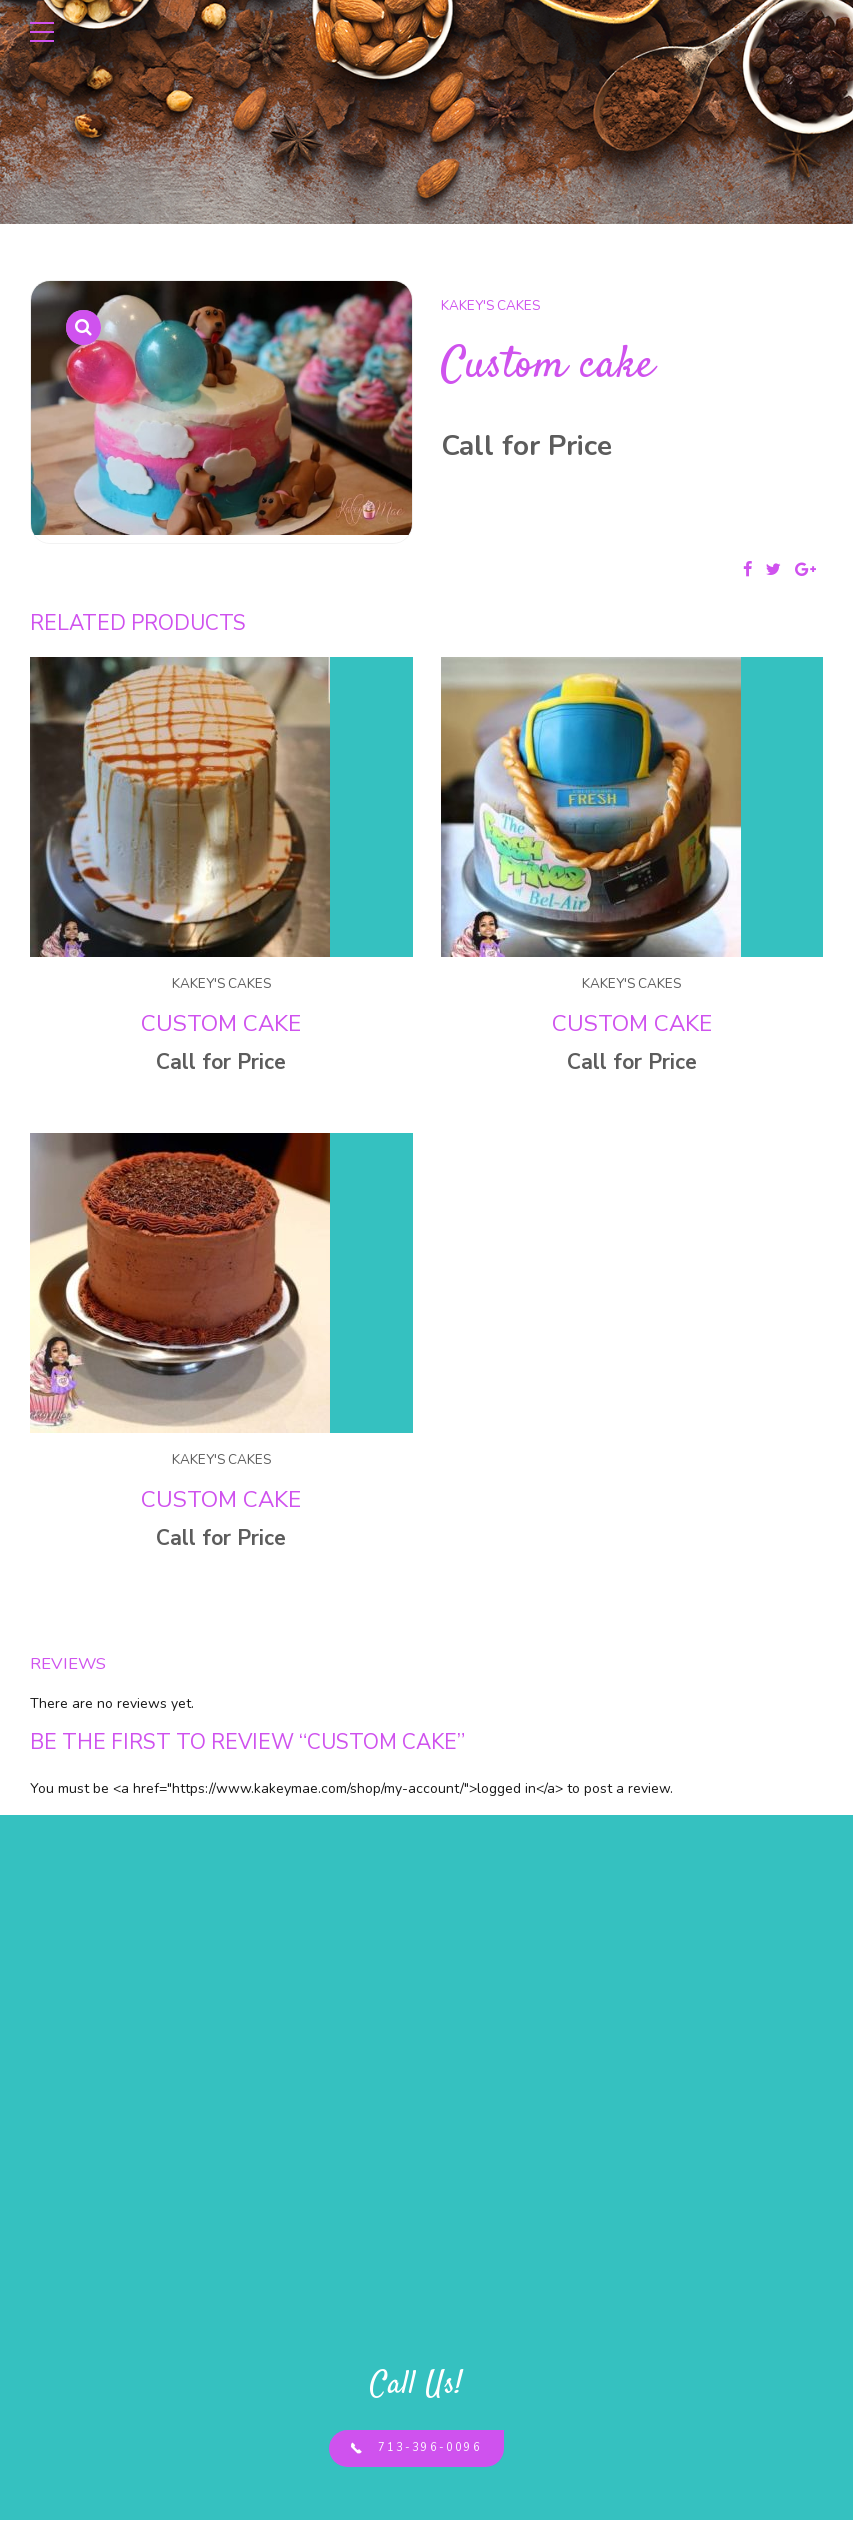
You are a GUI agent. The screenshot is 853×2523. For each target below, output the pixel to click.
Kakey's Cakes (490, 305)
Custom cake (221, 1023)
